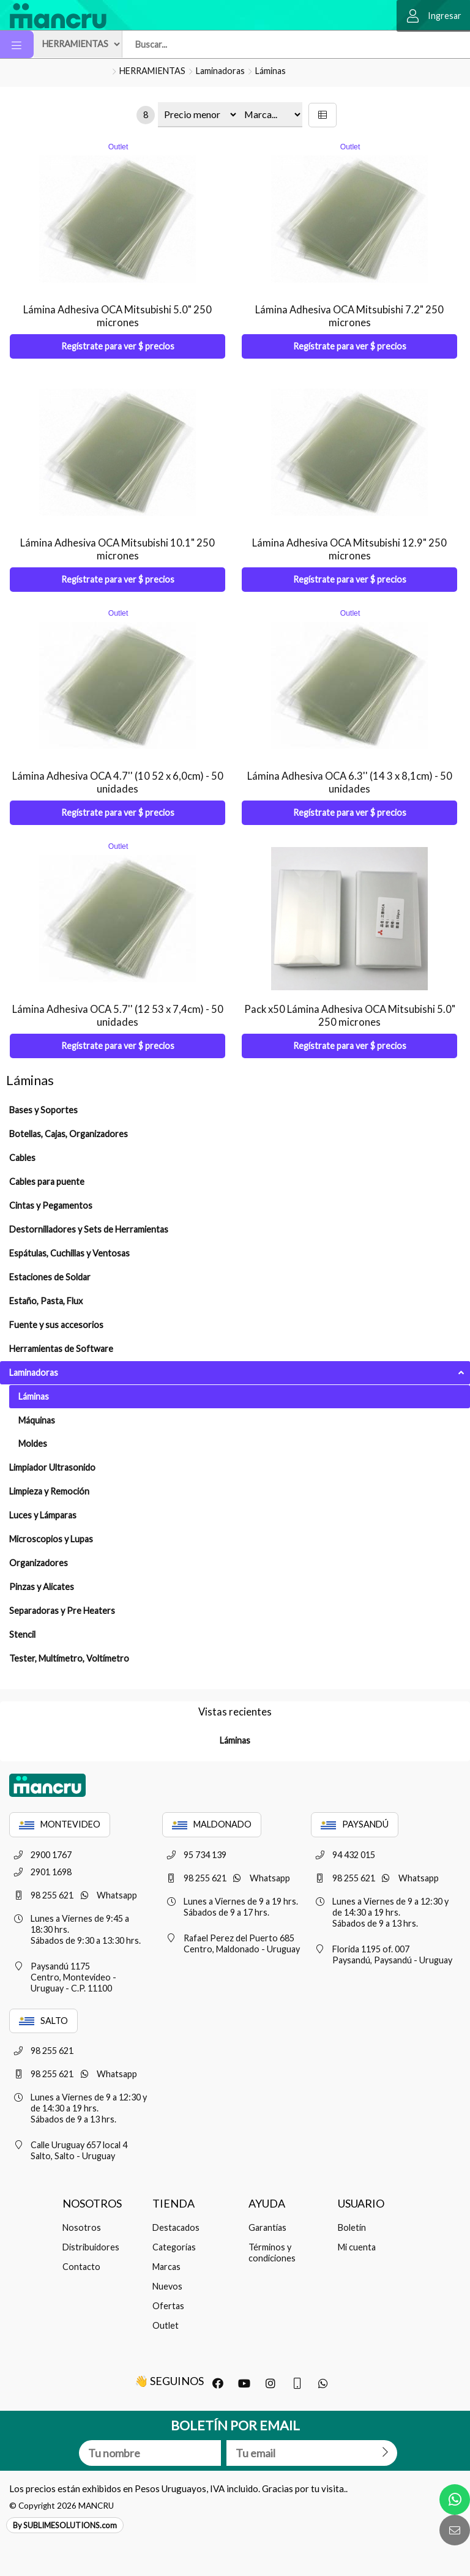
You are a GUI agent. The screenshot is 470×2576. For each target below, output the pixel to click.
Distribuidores (90, 2247)
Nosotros (81, 2227)
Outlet (165, 2325)
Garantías (267, 2227)
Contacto (81, 2266)
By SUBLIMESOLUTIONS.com (65, 2525)
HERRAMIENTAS (152, 70)
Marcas (166, 2266)
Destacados (176, 2227)
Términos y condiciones (272, 2252)
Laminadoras (220, 70)
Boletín (352, 2227)
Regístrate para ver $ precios (117, 346)
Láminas (270, 70)
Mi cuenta (357, 2247)
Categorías (174, 2247)
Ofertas (168, 2306)
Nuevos (167, 2286)
